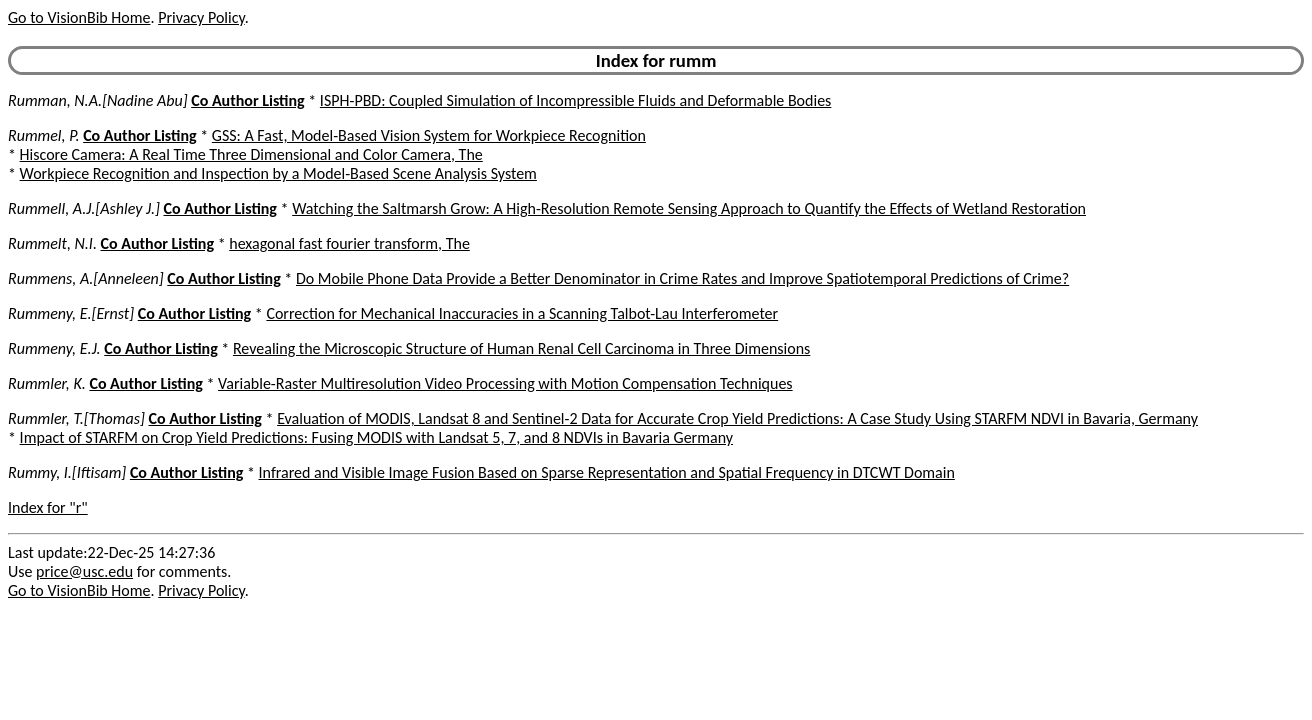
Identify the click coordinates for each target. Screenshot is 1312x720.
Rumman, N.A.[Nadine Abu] (98, 100)
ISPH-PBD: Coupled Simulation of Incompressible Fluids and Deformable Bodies (575, 100)
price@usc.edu (84, 571)
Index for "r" (48, 507)
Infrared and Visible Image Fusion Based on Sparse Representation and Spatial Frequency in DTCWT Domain (607, 472)
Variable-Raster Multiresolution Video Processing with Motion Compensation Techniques (505, 383)
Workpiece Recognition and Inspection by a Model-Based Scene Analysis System (278, 173)
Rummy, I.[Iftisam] (67, 472)
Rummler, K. (47, 383)
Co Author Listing (247, 100)
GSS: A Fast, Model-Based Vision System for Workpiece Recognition (429, 135)
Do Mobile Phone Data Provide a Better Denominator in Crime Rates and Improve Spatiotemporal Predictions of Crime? (682, 278)
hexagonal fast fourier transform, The (349, 243)
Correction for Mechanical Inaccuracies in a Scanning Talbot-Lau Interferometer (522, 313)
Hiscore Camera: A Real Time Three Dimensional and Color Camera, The (251, 154)
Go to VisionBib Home (79, 17)
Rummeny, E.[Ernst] (71, 313)
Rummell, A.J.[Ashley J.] (84, 208)
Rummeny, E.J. (54, 348)
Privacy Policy (201, 17)
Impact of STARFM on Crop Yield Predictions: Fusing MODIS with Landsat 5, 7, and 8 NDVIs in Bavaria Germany (376, 437)
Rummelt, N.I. (52, 243)
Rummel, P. (44, 135)
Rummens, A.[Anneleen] (86, 278)
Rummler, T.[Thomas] (76, 418)
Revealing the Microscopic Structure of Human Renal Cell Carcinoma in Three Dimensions (521, 348)
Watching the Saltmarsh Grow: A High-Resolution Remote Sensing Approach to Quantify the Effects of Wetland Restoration (689, 208)
